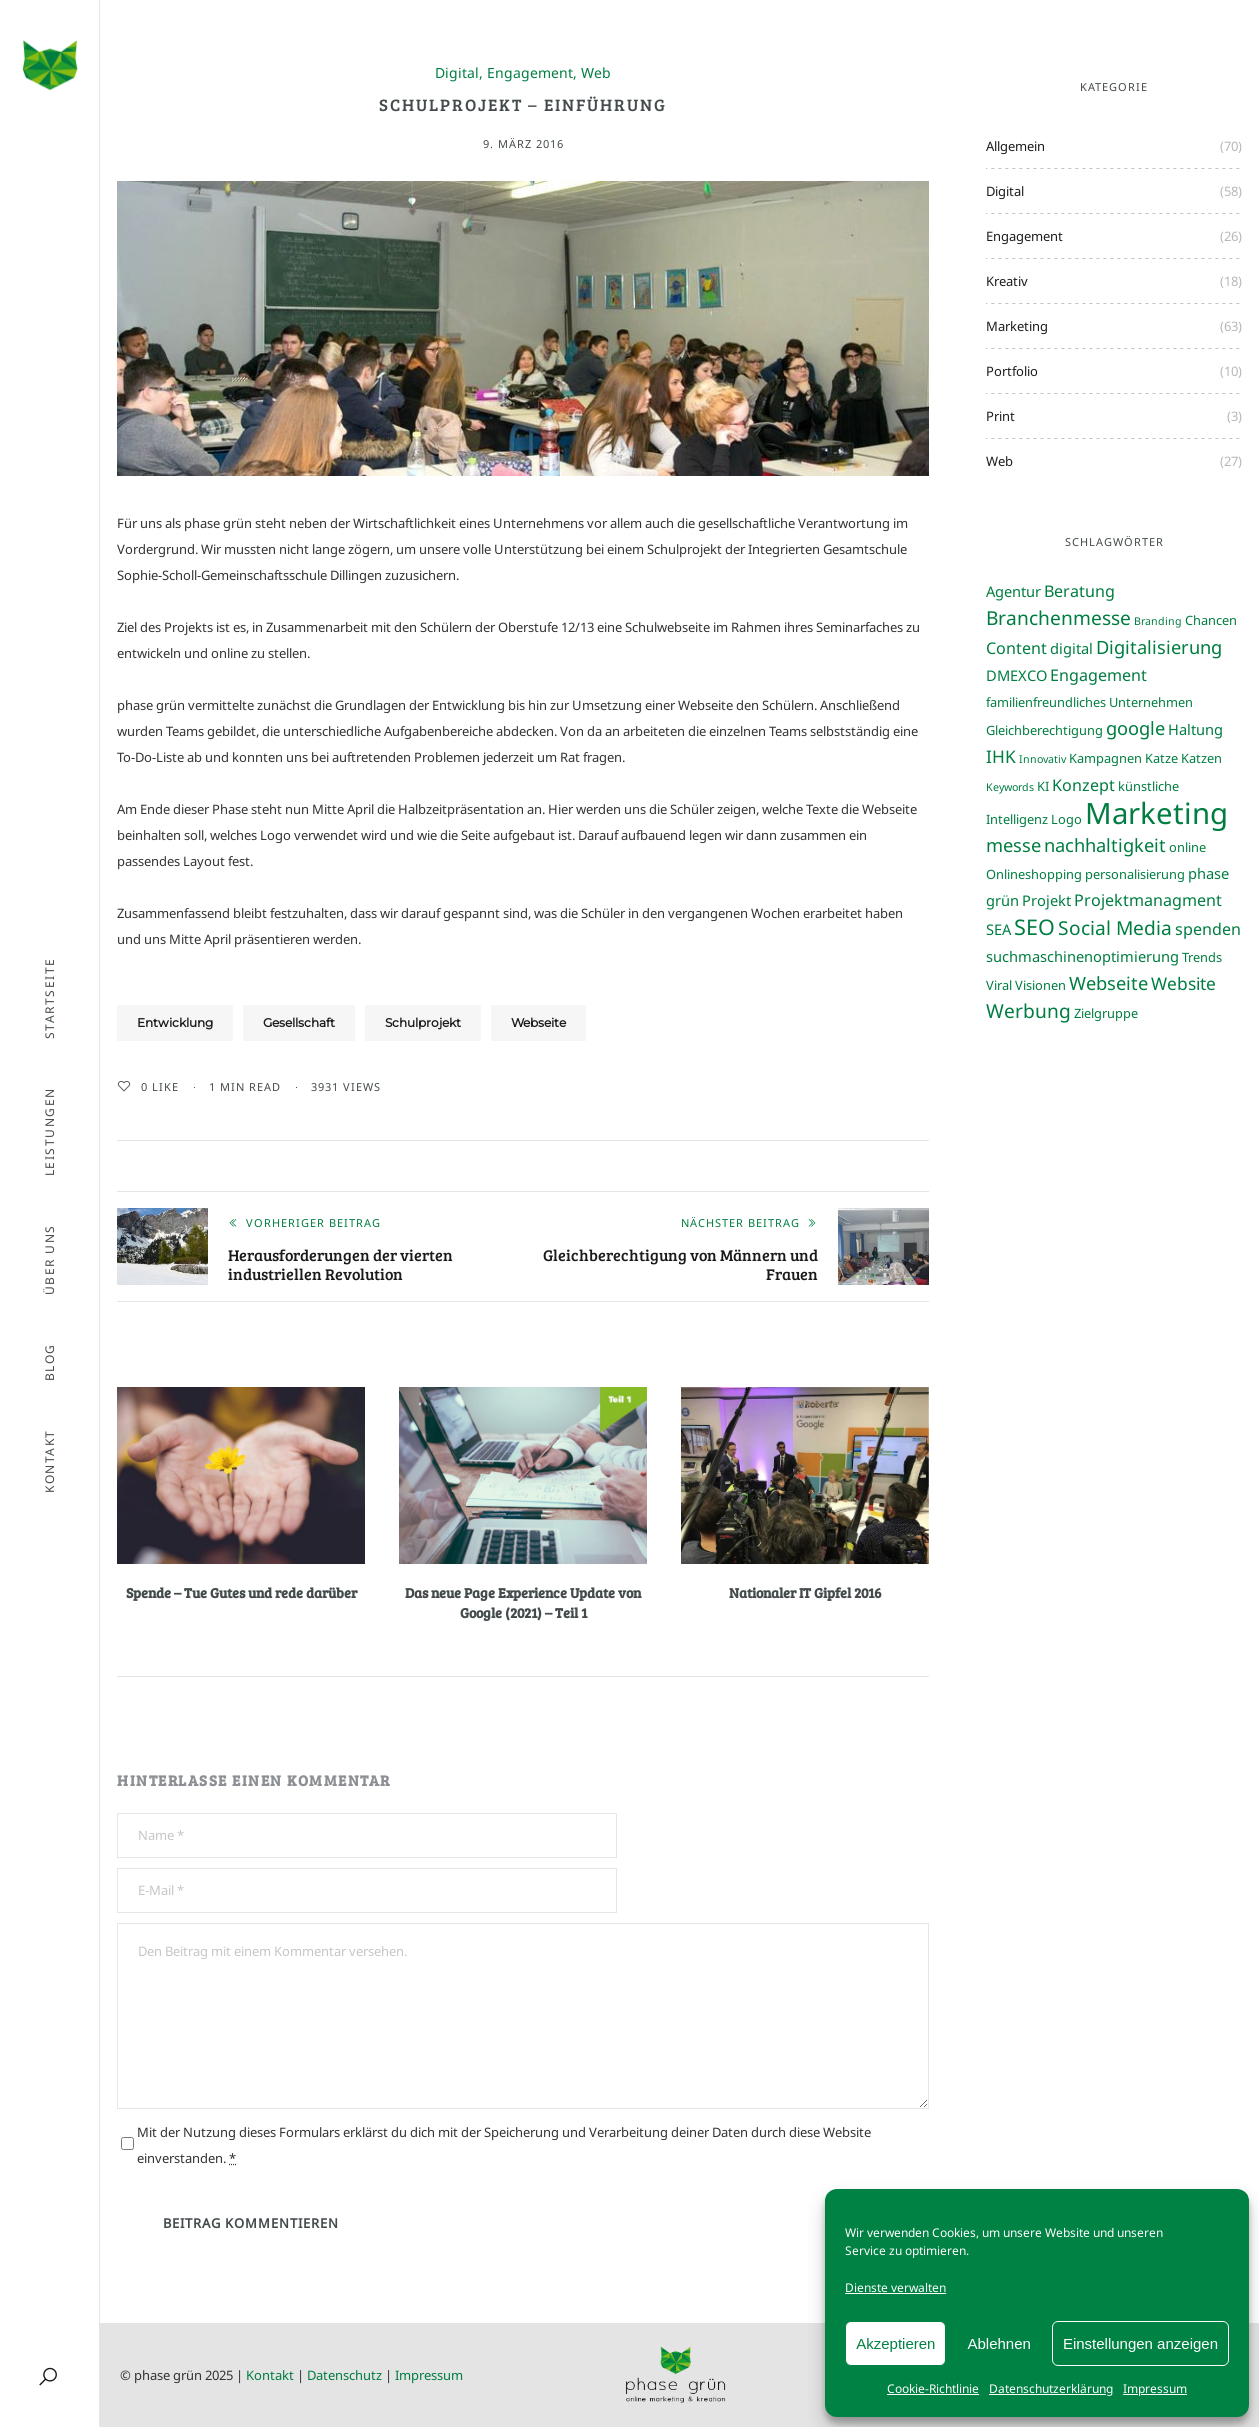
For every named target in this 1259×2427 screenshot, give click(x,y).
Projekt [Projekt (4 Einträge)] (1046, 900)
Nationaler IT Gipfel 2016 (805, 1592)
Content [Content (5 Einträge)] (1016, 648)
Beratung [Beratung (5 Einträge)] (1079, 591)
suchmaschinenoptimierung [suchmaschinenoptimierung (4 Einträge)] (1082, 956)
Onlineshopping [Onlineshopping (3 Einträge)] (1034, 874)
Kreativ (1007, 281)
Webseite (538, 1022)
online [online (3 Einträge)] (1187, 847)
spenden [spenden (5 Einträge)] (1208, 929)
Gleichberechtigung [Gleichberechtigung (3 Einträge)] (1044, 730)
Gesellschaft (299, 1022)
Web (596, 73)
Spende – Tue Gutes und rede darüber (241, 1592)
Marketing (1017, 326)
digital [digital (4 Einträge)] (1071, 648)
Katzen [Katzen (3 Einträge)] (1201, 758)
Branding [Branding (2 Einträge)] (1158, 621)
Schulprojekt (423, 1022)
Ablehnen (998, 2343)
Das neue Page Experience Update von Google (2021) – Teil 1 (523, 1602)
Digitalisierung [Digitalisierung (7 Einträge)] (1159, 646)
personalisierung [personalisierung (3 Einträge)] (1135, 874)
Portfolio (1012, 371)
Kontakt (270, 2375)
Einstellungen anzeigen (1140, 2343)
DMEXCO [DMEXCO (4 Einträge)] (1016, 675)
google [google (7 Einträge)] (1135, 727)
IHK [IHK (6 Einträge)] (1001, 756)
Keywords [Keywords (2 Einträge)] (1010, 787)
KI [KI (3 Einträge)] (1043, 786)
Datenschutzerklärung (1051, 2388)
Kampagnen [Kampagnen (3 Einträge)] (1105, 758)
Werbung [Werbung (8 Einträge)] (1028, 1010)
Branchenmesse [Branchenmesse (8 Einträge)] (1058, 617)
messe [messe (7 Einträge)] (1013, 844)
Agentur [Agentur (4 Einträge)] (1013, 591)
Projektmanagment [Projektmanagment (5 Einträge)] (1148, 900)
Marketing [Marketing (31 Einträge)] (1156, 813)
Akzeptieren (895, 2343)
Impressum (1155, 2388)
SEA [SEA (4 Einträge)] (998, 929)
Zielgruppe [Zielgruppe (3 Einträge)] (1106, 1013)
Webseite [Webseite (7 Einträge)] (1108, 982)
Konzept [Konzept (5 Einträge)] (1083, 785)
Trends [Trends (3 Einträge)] (1202, 957)
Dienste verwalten (895, 2287)
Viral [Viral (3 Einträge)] (999, 985)
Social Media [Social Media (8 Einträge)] (1115, 927)
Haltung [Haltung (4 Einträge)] (1195, 729)
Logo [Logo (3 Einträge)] (1066, 819)
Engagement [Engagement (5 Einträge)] (1098, 675)
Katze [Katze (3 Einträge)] (1161, 758)
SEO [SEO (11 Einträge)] (1034, 926)
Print (1000, 416)
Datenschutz (344, 2375)
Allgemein (1015, 146)
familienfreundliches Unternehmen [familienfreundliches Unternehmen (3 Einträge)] (1089, 702)
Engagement (530, 73)
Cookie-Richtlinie (933, 2388)
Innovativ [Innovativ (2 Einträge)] (1042, 759)
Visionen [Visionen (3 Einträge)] (1040, 985)
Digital (457, 73)
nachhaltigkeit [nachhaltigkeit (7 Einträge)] (1105, 844)
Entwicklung (175, 1022)
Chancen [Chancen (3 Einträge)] (1211, 620)
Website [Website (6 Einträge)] (1183, 983)
